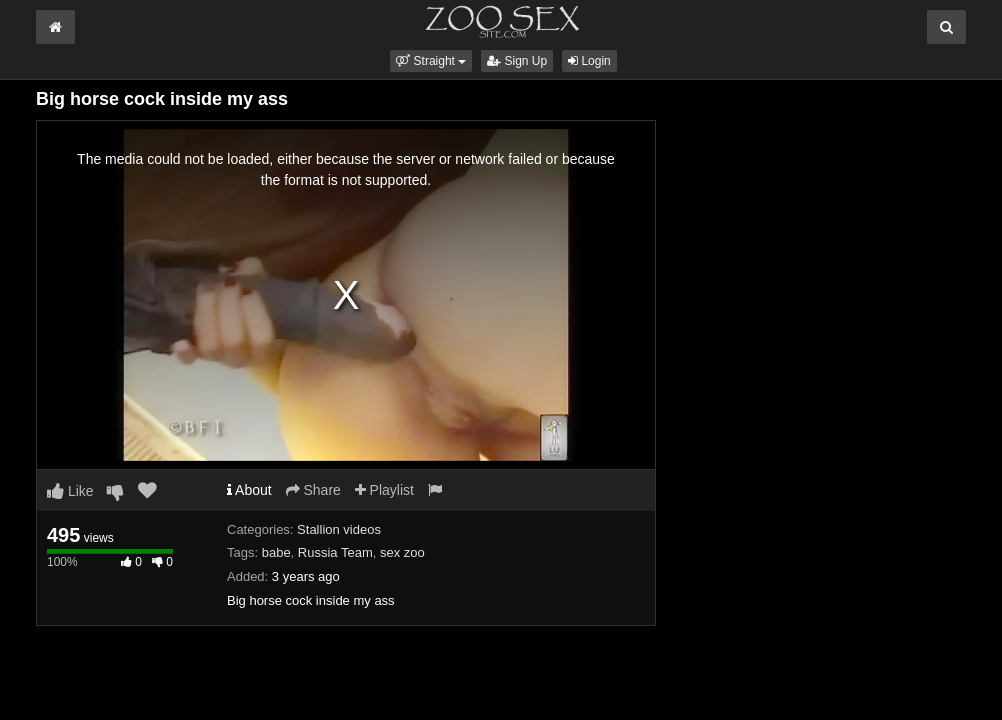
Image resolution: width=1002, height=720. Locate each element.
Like (70, 491)
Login (589, 61)
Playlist (384, 490)
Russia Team (335, 552)
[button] (431, 61)
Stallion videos (339, 529)
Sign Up (517, 61)
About (249, 490)
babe (276, 552)
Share (313, 490)
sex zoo (402, 552)
